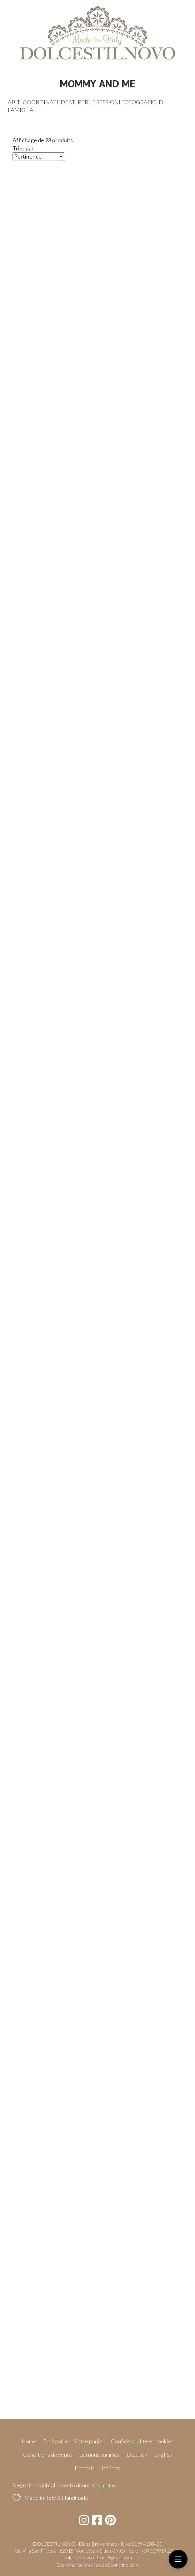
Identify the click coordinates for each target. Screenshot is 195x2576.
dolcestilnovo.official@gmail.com (97, 2557)
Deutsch (137, 2454)
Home (29, 2441)
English (163, 2454)
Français (85, 2468)
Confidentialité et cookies (142, 2441)
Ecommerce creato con (97, 2565)
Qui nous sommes (99, 2454)
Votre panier (89, 2441)
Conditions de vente (47, 2454)
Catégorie (55, 2441)
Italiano (111, 2468)
